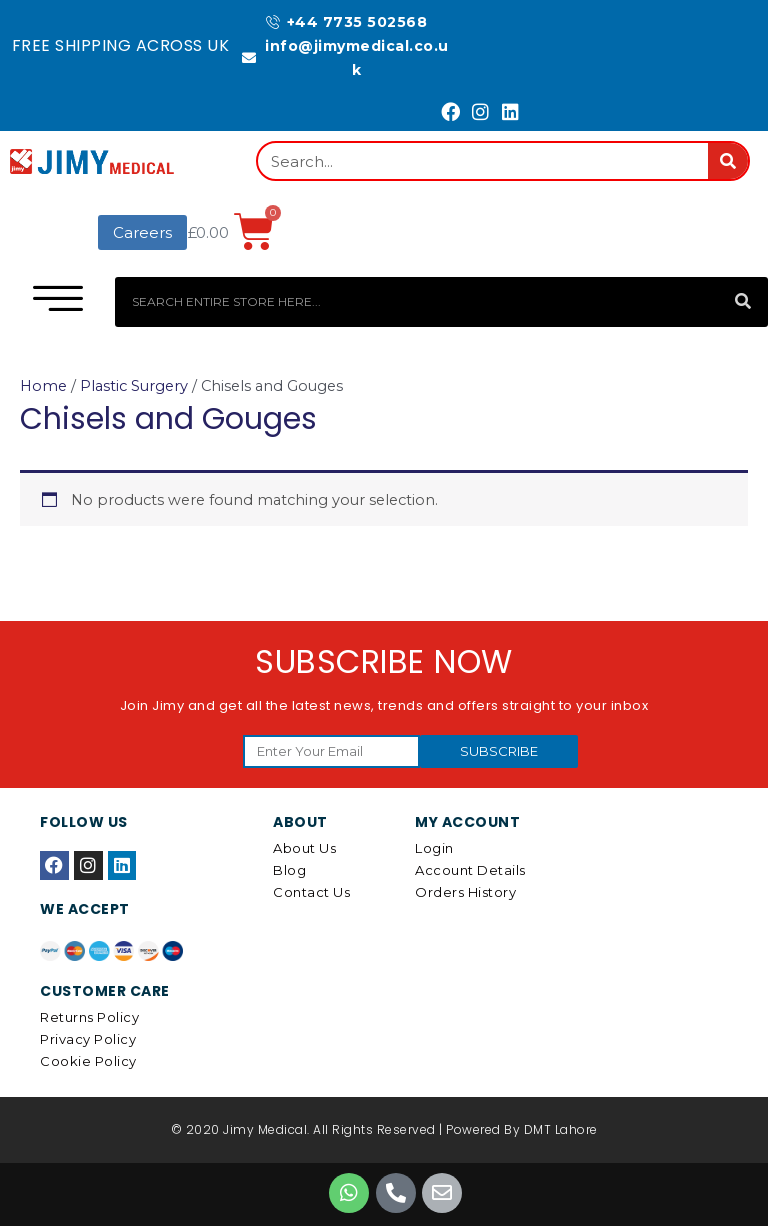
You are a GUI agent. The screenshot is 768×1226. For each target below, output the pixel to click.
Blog (289, 870)
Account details (470, 870)
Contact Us (311, 892)
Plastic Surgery (134, 386)
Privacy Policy (88, 1039)
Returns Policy (89, 1017)
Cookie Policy (88, 1061)
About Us (304, 848)
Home (43, 386)
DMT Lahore (561, 1129)
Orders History (465, 892)
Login (434, 848)
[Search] (728, 161)
